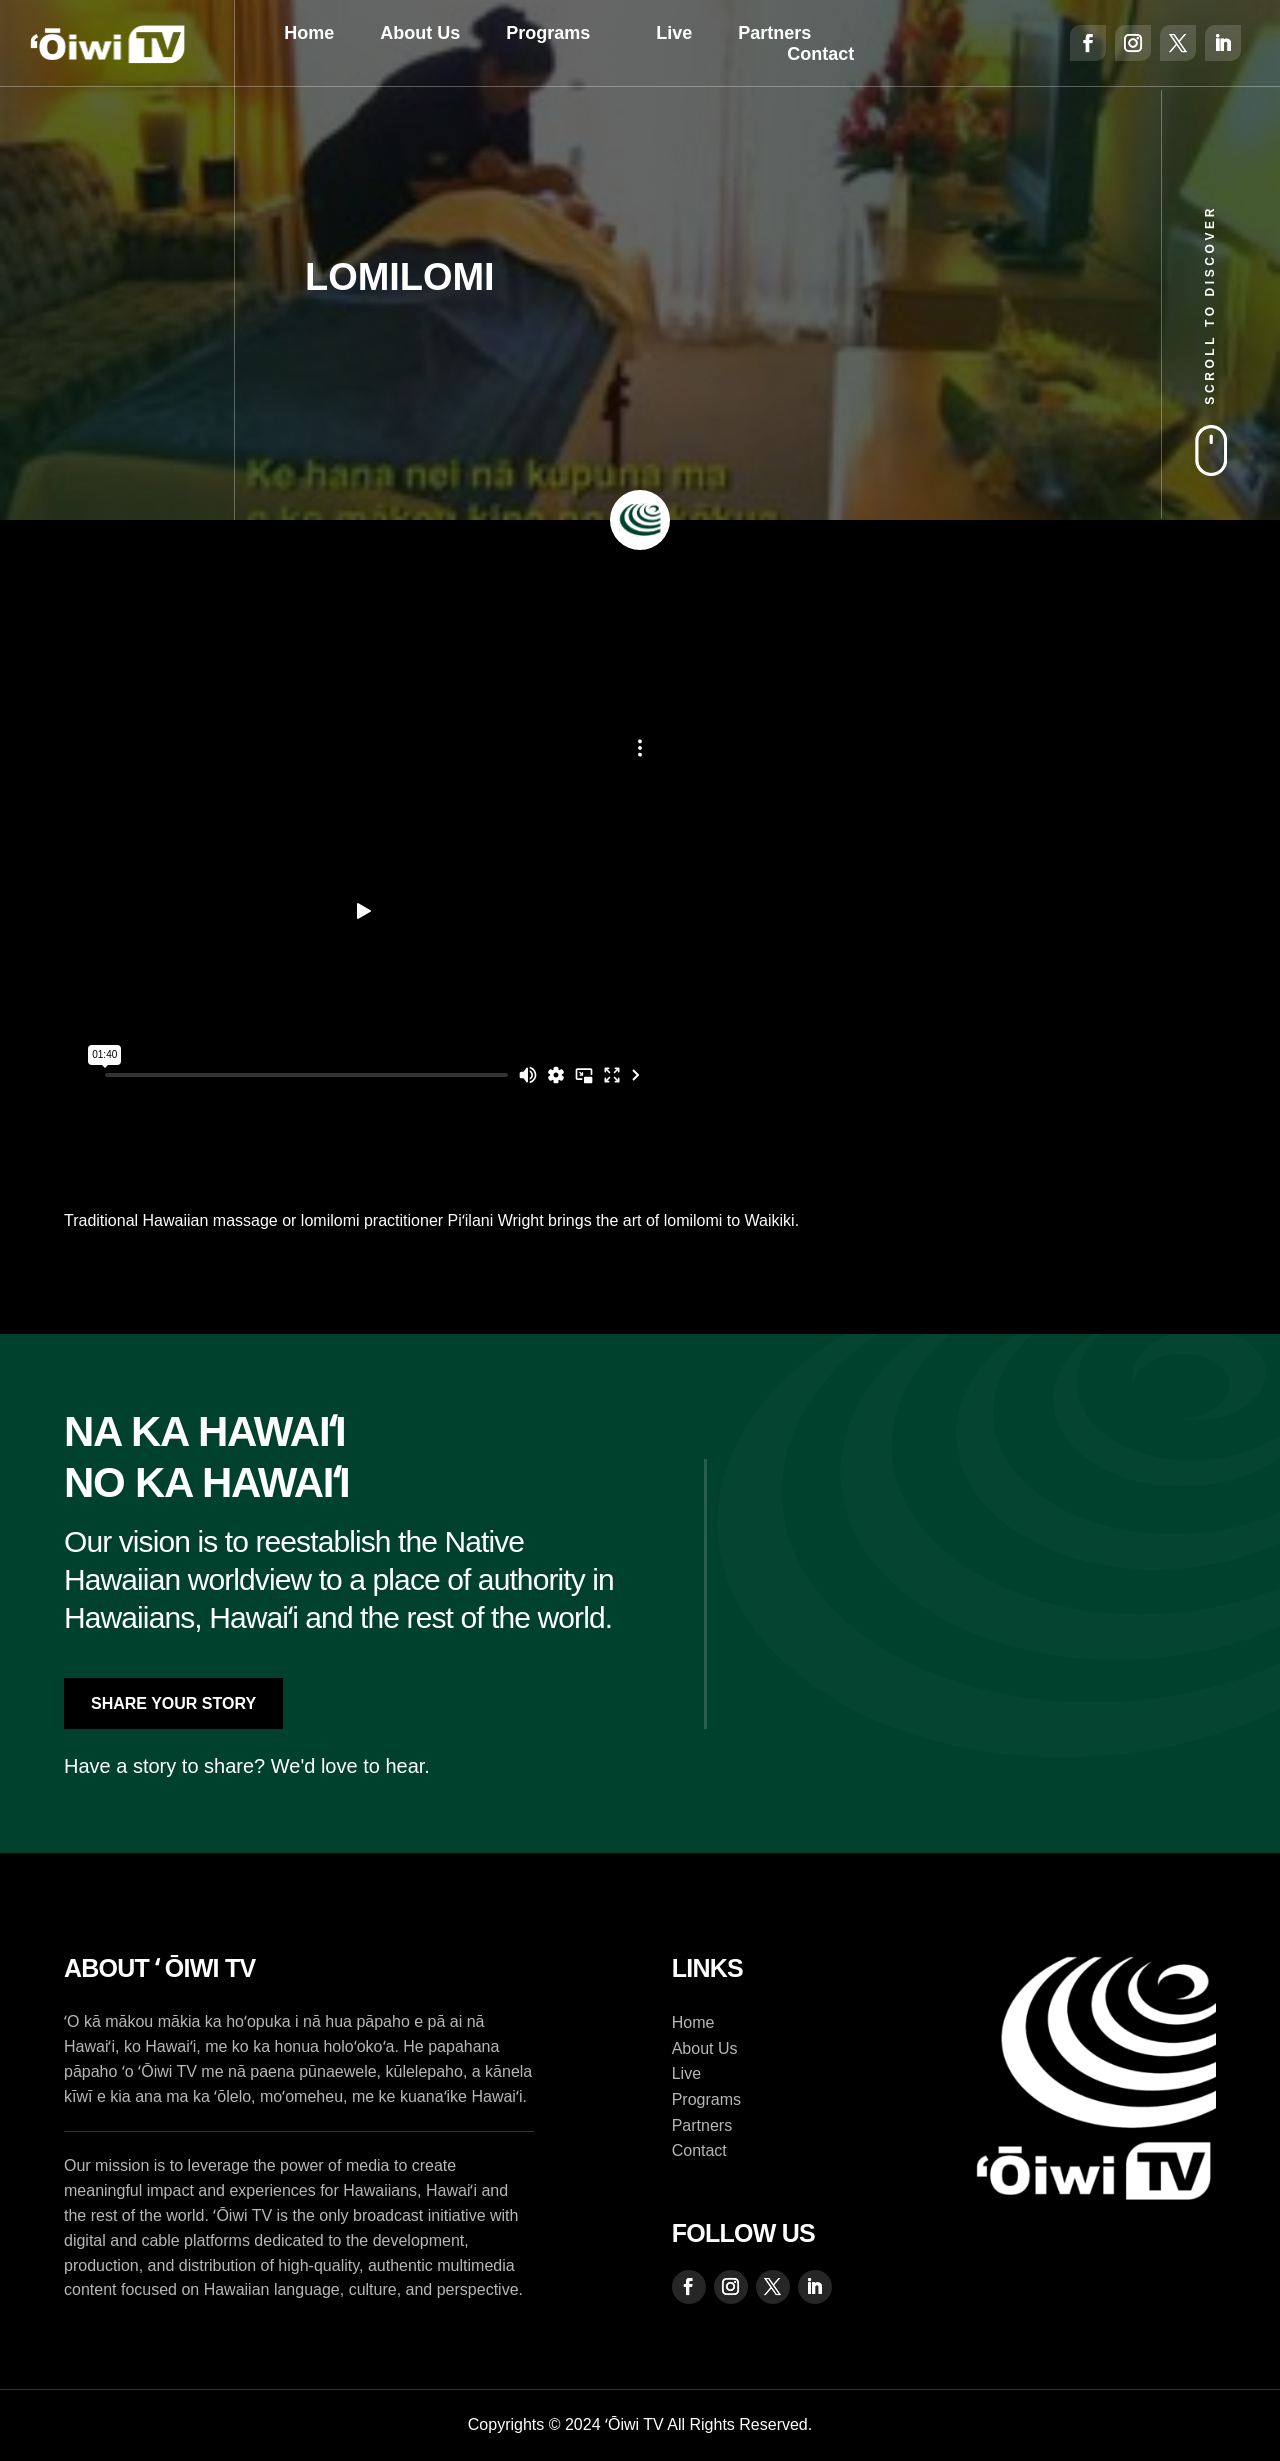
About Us (420, 33)
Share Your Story (173, 1703)
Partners (774, 33)
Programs (548, 33)
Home (309, 33)
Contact (820, 54)
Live (674, 33)
